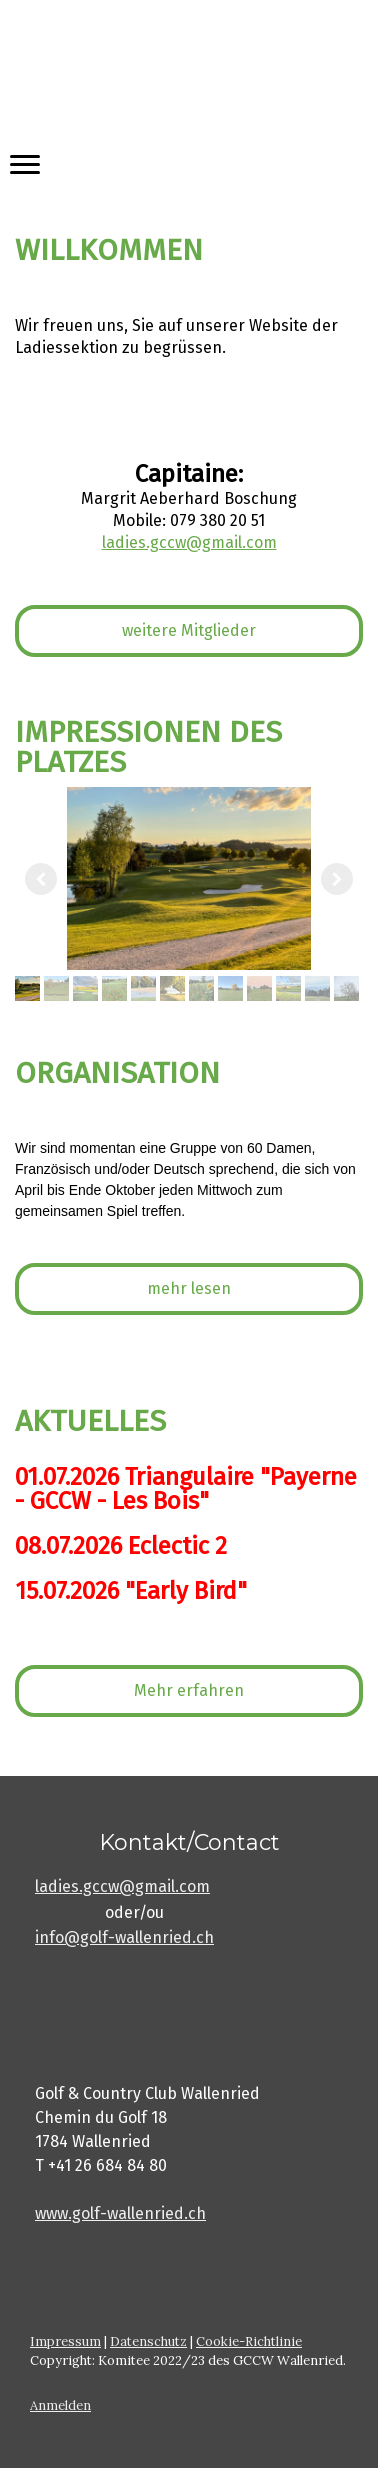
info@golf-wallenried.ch (124, 1937)
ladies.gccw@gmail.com (122, 1886)
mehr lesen (189, 1288)
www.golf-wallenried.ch (120, 2213)
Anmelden (60, 2405)
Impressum (65, 2341)
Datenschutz (148, 2341)
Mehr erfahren (189, 1690)
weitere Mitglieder (189, 630)
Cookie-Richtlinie (249, 2341)
